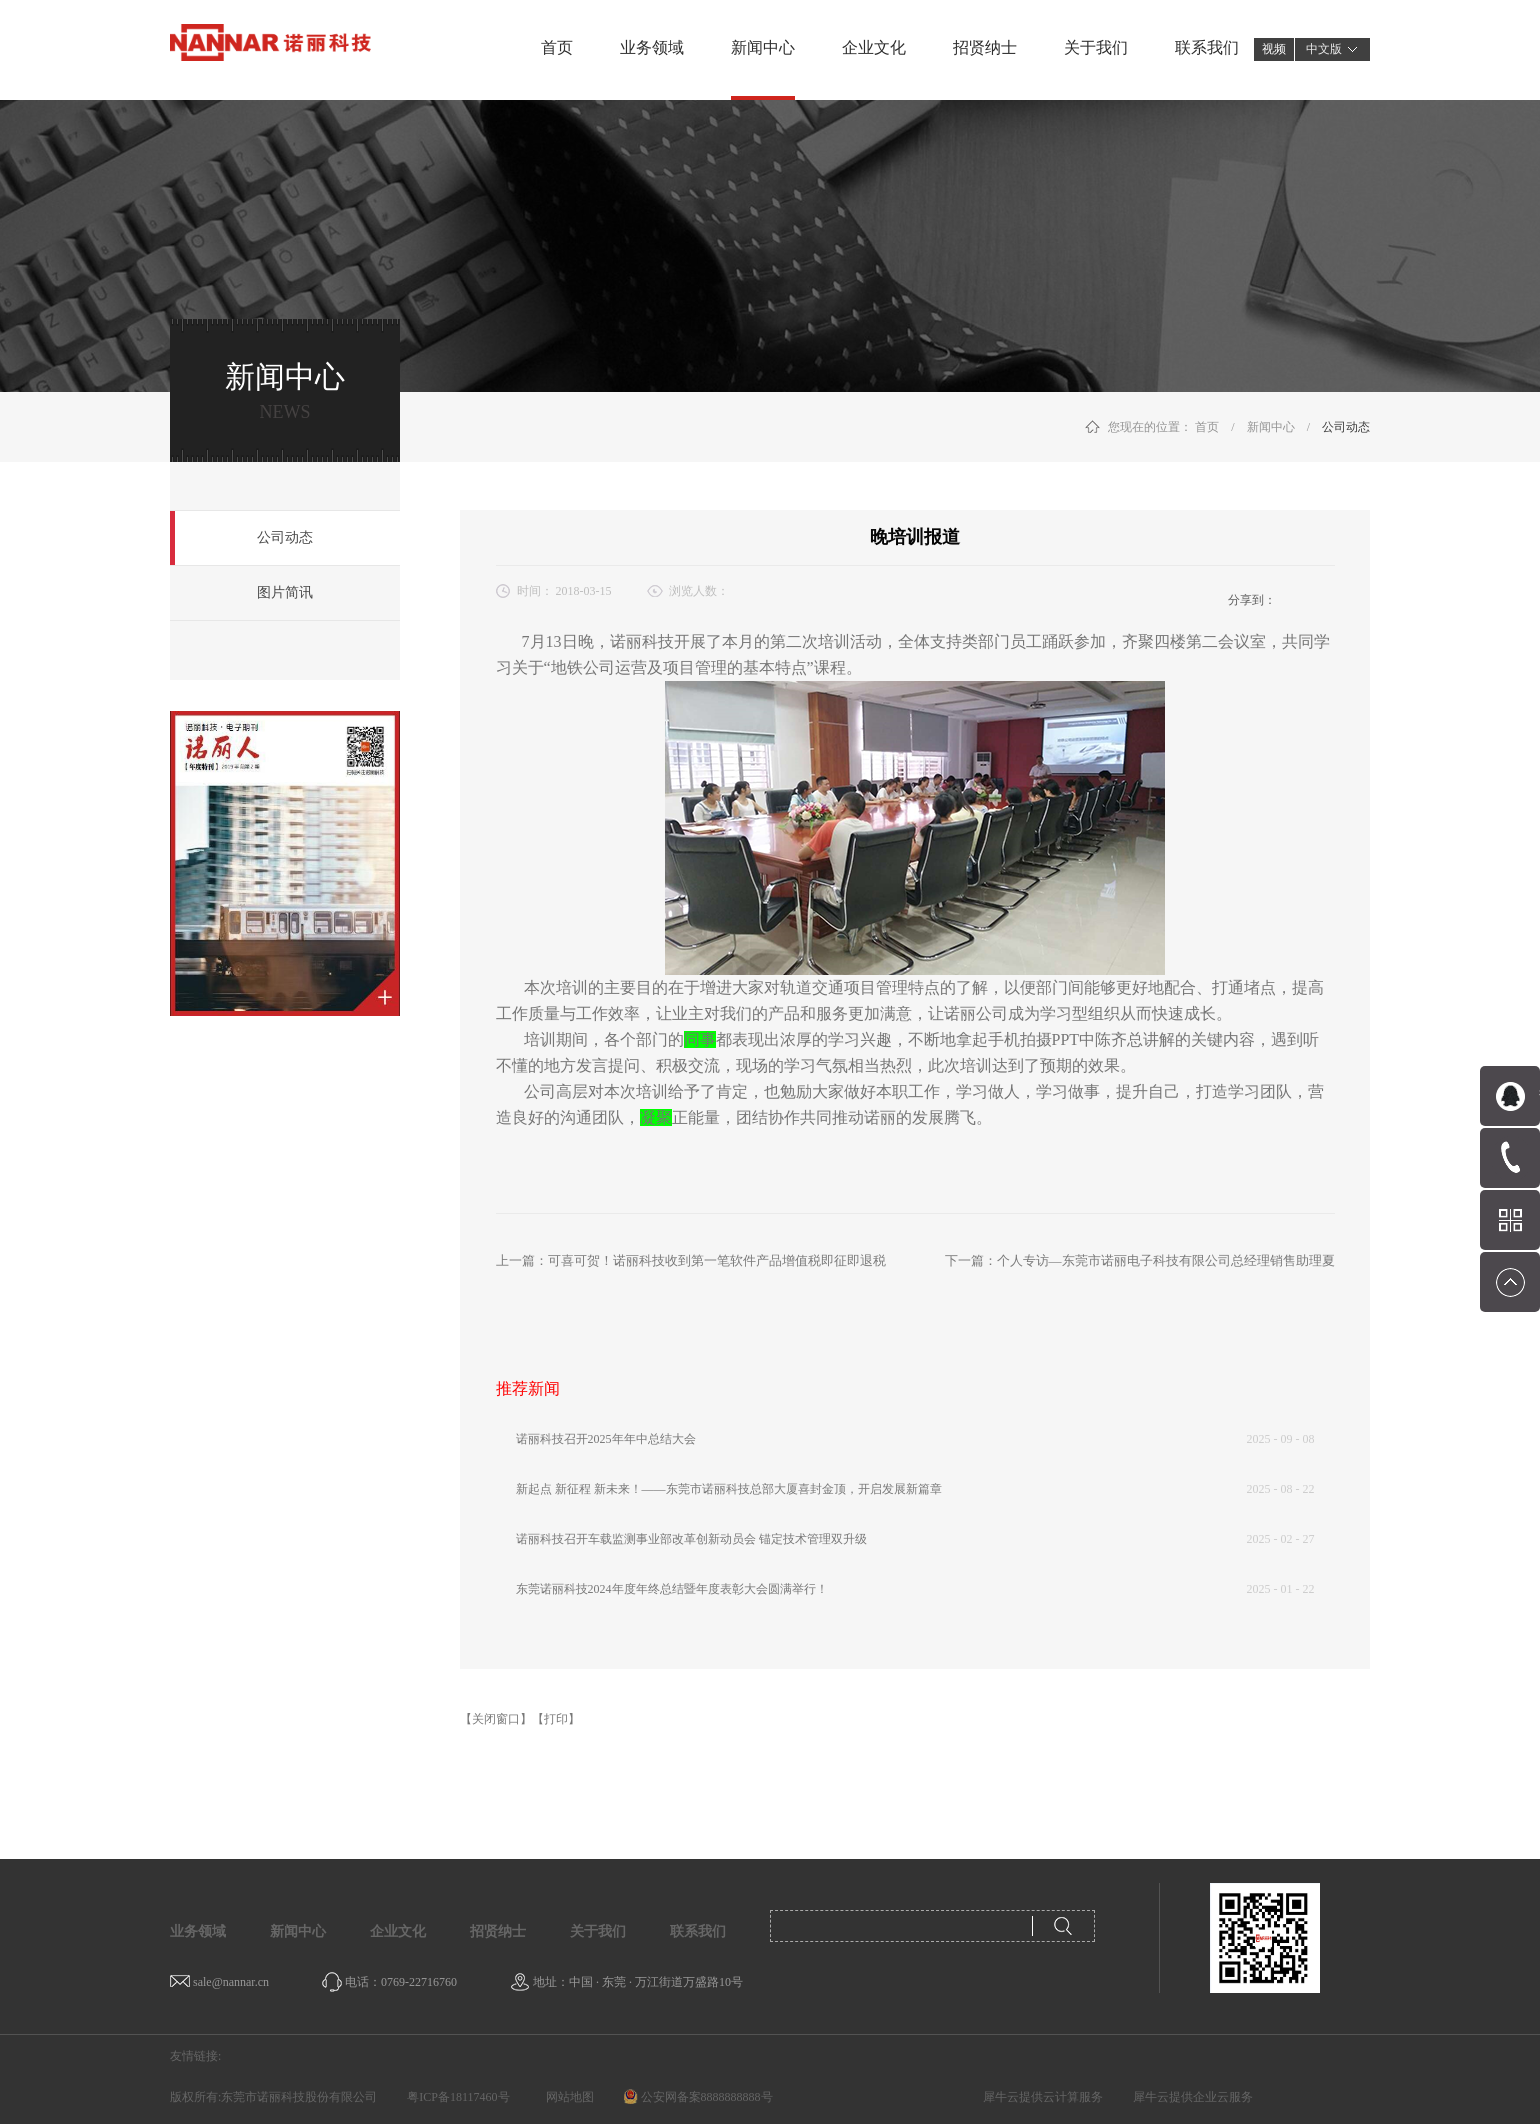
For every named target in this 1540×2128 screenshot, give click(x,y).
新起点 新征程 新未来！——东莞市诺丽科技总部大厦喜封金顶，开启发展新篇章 (729, 1489)
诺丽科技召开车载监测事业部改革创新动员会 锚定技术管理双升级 (691, 1539)
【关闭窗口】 (496, 1719)
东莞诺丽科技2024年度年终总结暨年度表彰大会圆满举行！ (672, 1589)
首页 (557, 47)
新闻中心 (1271, 427)
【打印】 (556, 1719)
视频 (1274, 49)
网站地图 (567, 2097)
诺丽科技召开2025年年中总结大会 (606, 1439)
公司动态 (1346, 427)
